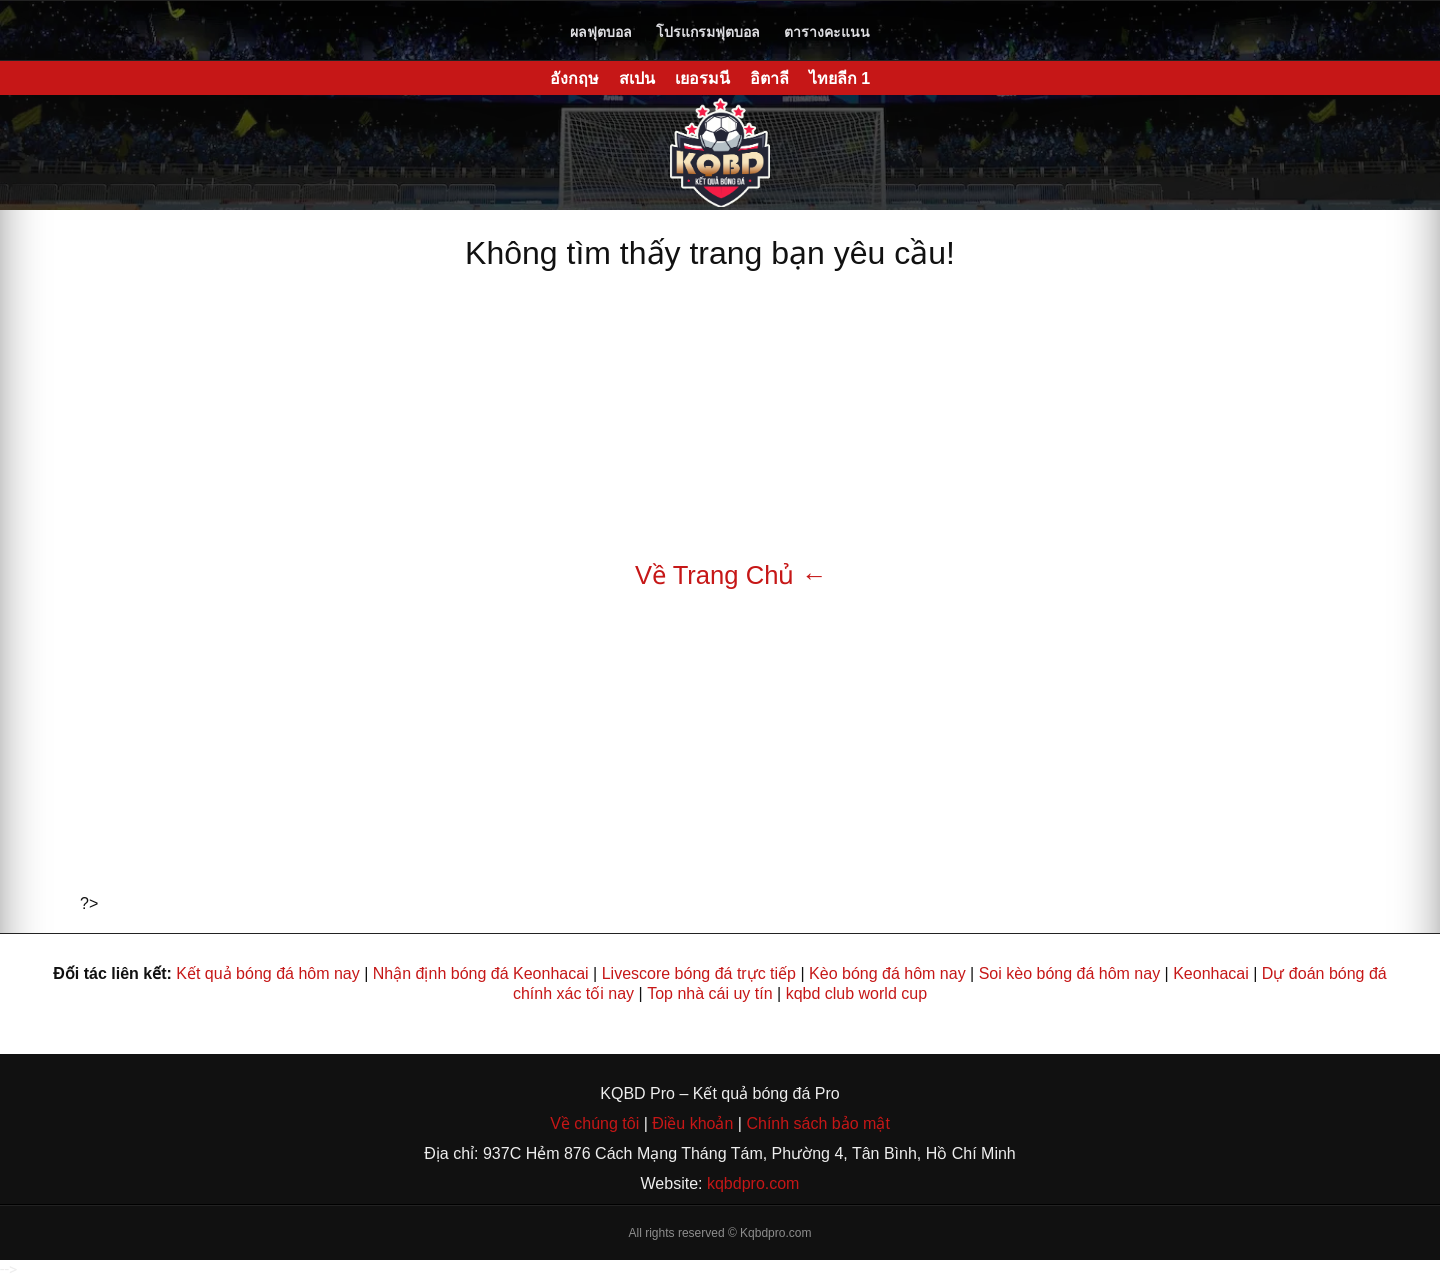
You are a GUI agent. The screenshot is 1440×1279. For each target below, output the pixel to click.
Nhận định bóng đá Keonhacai (481, 973)
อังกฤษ (574, 78)
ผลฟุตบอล (601, 32)
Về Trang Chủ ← (731, 575)
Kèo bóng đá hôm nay (887, 973)
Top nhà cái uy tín (709, 993)
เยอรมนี (702, 78)
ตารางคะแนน (827, 32)
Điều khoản (691, 1123)
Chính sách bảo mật (817, 1123)
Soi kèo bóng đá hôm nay (1069, 973)
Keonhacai (1211, 973)
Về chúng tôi (597, 1123)
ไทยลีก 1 (839, 78)
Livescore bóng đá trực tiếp (699, 973)
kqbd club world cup (856, 993)
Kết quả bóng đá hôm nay (267, 973)
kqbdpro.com (753, 1183)
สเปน (637, 78)
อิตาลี (769, 78)
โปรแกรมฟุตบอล (708, 32)
